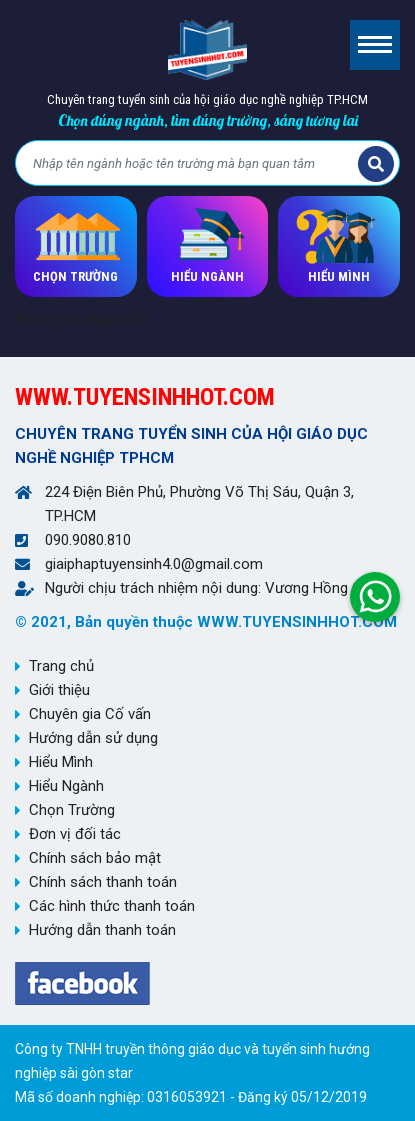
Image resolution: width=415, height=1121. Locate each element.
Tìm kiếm (376, 164)
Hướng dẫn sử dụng (93, 738)
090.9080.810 (88, 540)
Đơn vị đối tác (75, 834)
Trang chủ (61, 666)
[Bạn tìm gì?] (189, 164)
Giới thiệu (59, 690)
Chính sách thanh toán (103, 882)
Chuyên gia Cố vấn (90, 714)
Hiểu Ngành (66, 786)
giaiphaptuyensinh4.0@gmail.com (154, 564)
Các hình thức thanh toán (112, 906)
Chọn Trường (72, 810)
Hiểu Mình (61, 762)
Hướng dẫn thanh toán (102, 930)
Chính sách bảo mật (95, 858)
